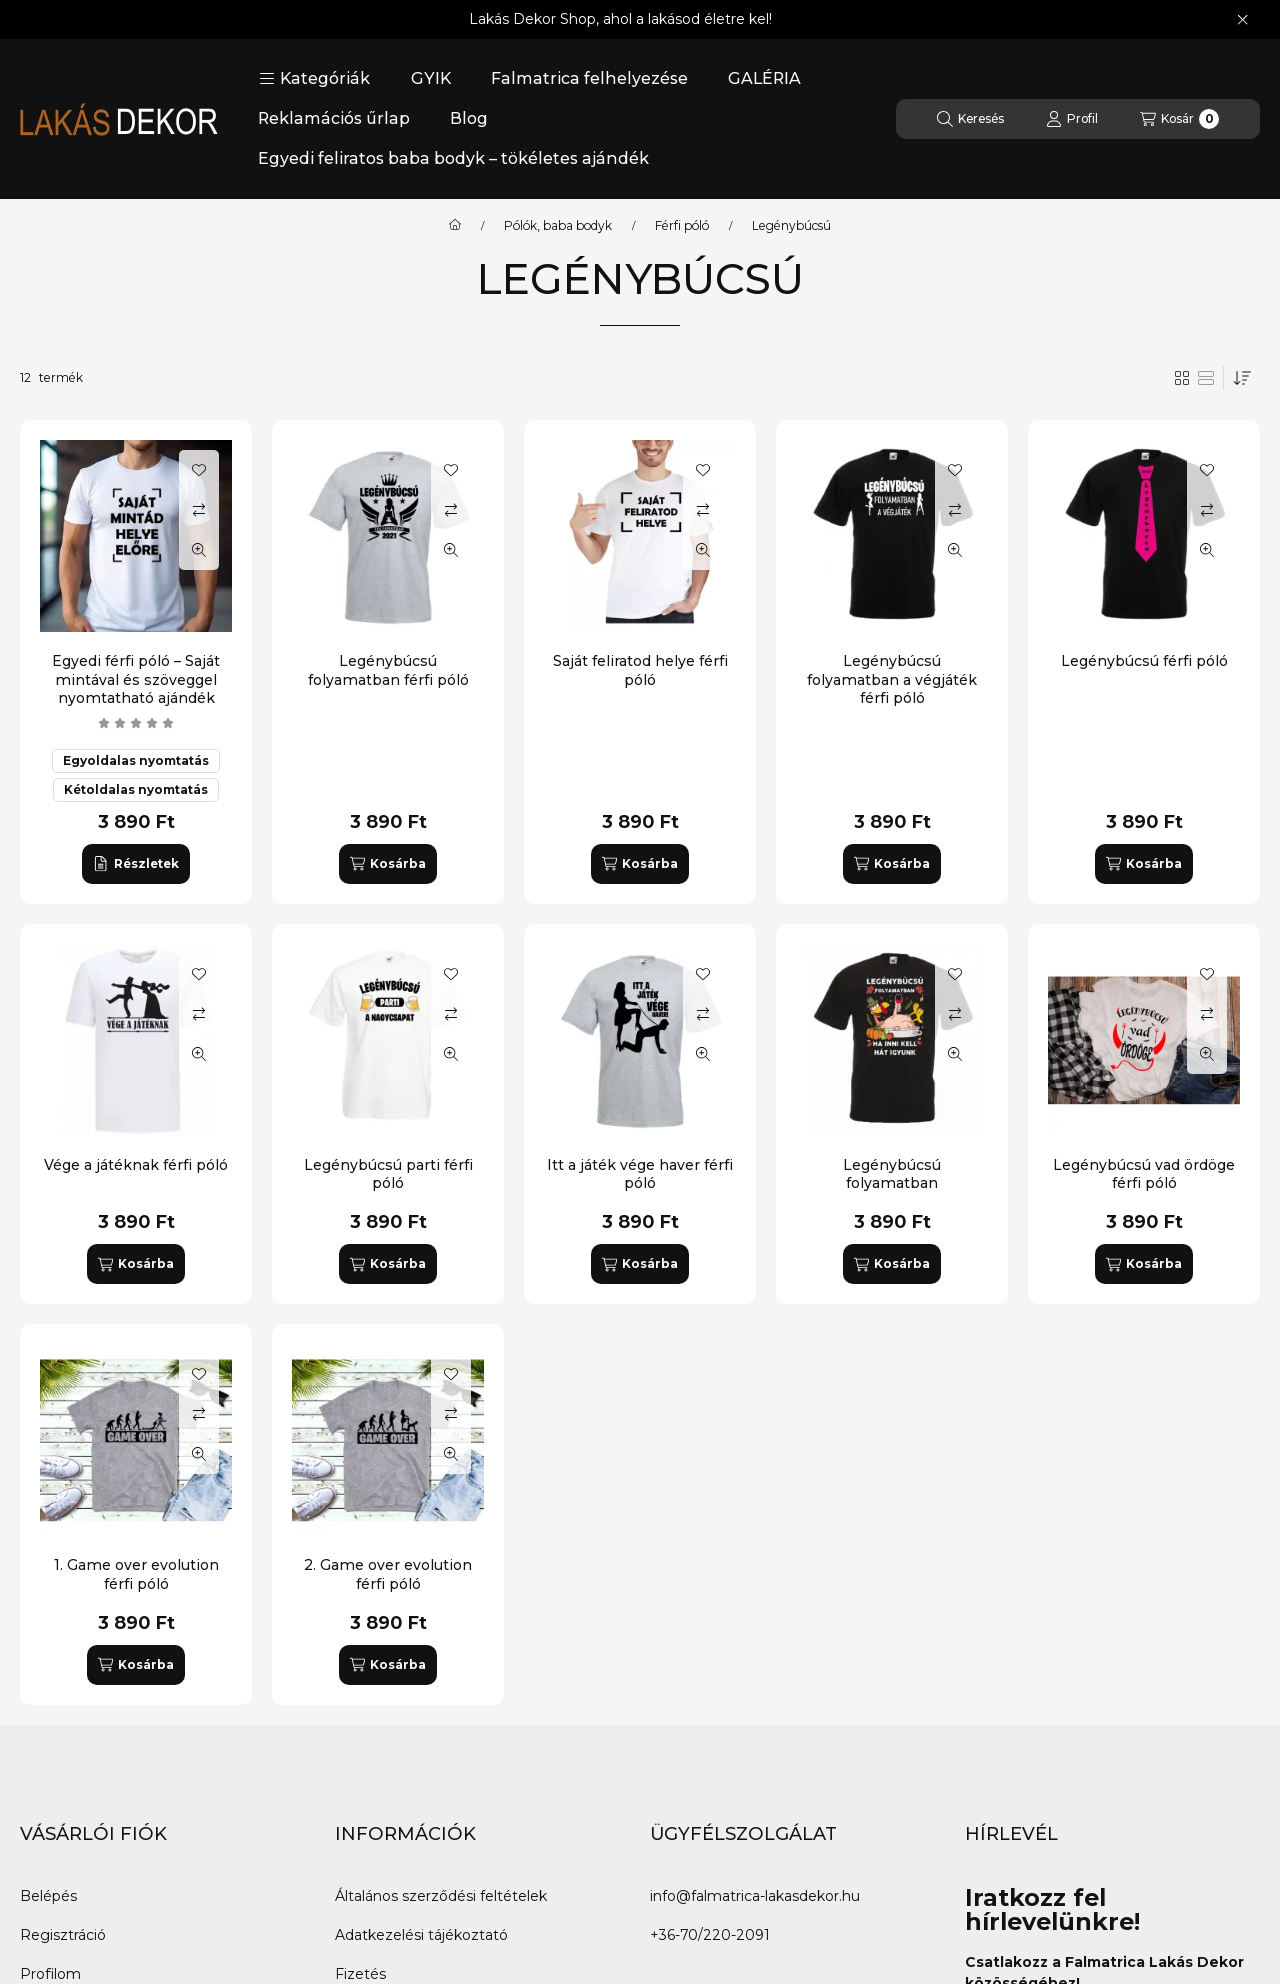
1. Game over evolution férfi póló (136, 1574)
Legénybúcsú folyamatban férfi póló (388, 670)
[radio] (1206, 378)
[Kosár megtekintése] (1179, 119)
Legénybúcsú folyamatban (892, 1174)
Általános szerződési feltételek (441, 1896)
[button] (314, 79)
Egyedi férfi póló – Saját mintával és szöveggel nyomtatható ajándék (136, 679)
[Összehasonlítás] (199, 510)
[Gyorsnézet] (199, 550)
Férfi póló (682, 226)
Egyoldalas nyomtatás (136, 760)
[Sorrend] (1242, 378)
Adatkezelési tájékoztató (421, 1935)
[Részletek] (135, 864)
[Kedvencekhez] (199, 470)
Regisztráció (63, 1935)
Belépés (48, 1896)
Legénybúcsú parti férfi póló (388, 1174)
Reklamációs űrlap (334, 118)
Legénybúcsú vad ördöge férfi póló (1144, 1174)
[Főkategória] (455, 226)
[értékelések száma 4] (136, 723)
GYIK (431, 78)
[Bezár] (1242, 20)
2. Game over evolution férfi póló (388, 1574)
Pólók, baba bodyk (558, 226)
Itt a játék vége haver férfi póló (640, 1174)
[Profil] (1072, 119)
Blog (469, 118)
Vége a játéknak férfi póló (136, 1165)
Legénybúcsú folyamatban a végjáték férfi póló (892, 679)
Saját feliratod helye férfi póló (640, 670)
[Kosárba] (388, 864)
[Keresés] (970, 119)
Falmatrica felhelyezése (589, 78)
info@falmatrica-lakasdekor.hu (755, 1896)
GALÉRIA (764, 78)
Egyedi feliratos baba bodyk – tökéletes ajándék (453, 158)
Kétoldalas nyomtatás (136, 789)
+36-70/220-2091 (710, 1935)
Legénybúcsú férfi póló (1144, 661)
